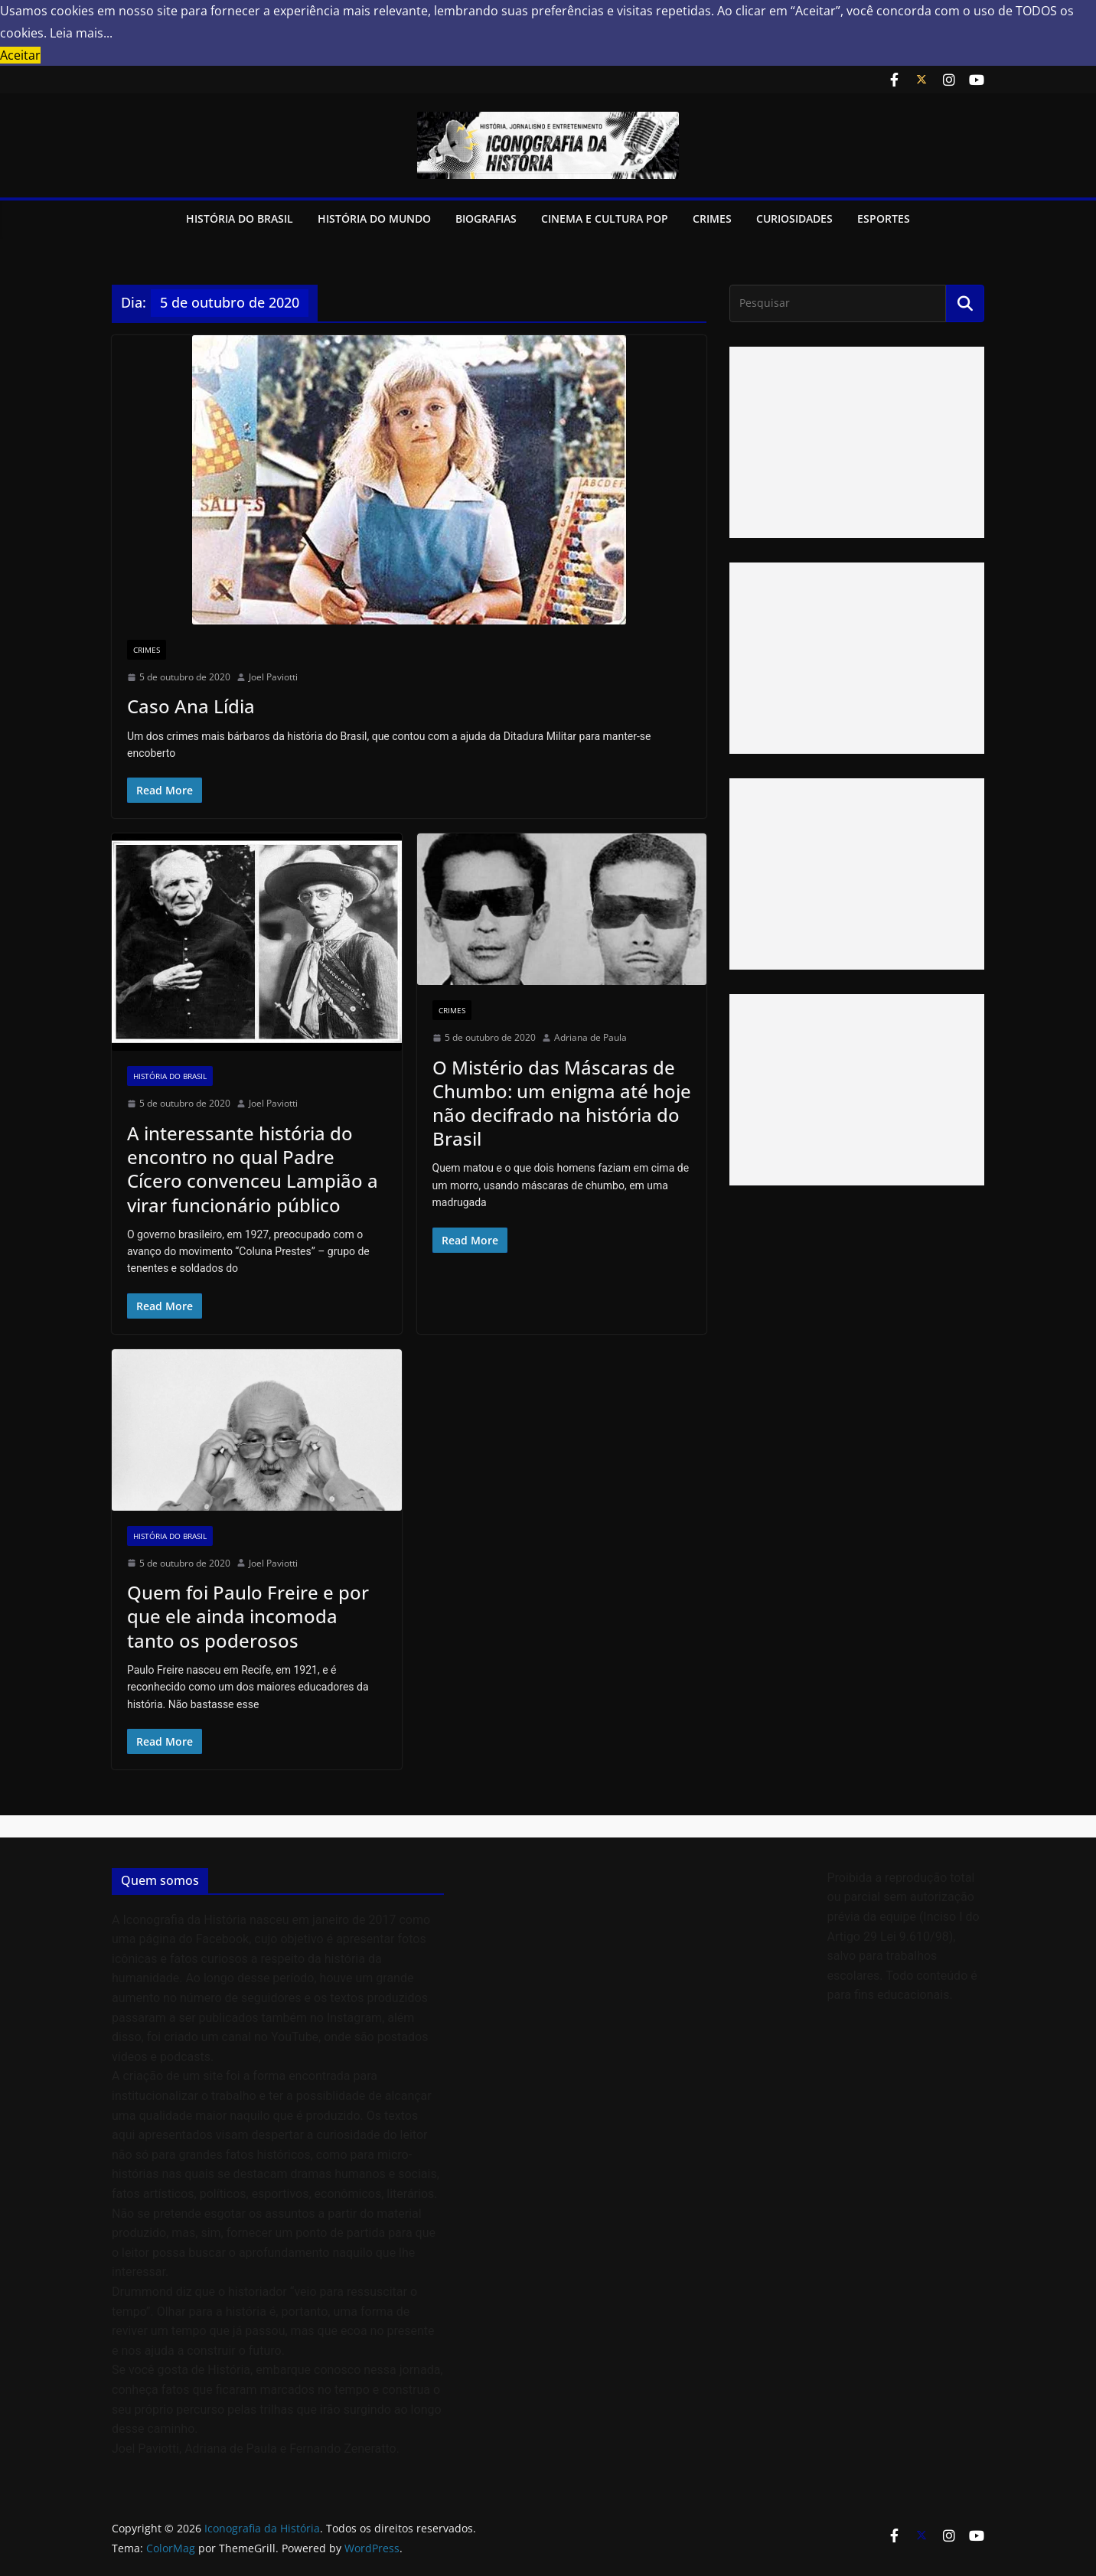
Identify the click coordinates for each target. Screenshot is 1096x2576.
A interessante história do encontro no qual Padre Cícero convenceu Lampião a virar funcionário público (252, 1169)
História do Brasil (239, 218)
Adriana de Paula (590, 1037)
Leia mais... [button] (81, 32)
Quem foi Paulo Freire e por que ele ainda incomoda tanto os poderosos (248, 1616)
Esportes (883, 218)
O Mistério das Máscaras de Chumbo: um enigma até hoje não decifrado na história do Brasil (561, 1103)
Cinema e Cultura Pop (604, 218)
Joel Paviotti (273, 676)
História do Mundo (374, 218)
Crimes (712, 218)
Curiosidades (794, 218)
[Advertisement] (856, 442)
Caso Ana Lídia (191, 706)
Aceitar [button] (20, 55)
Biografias (486, 218)
